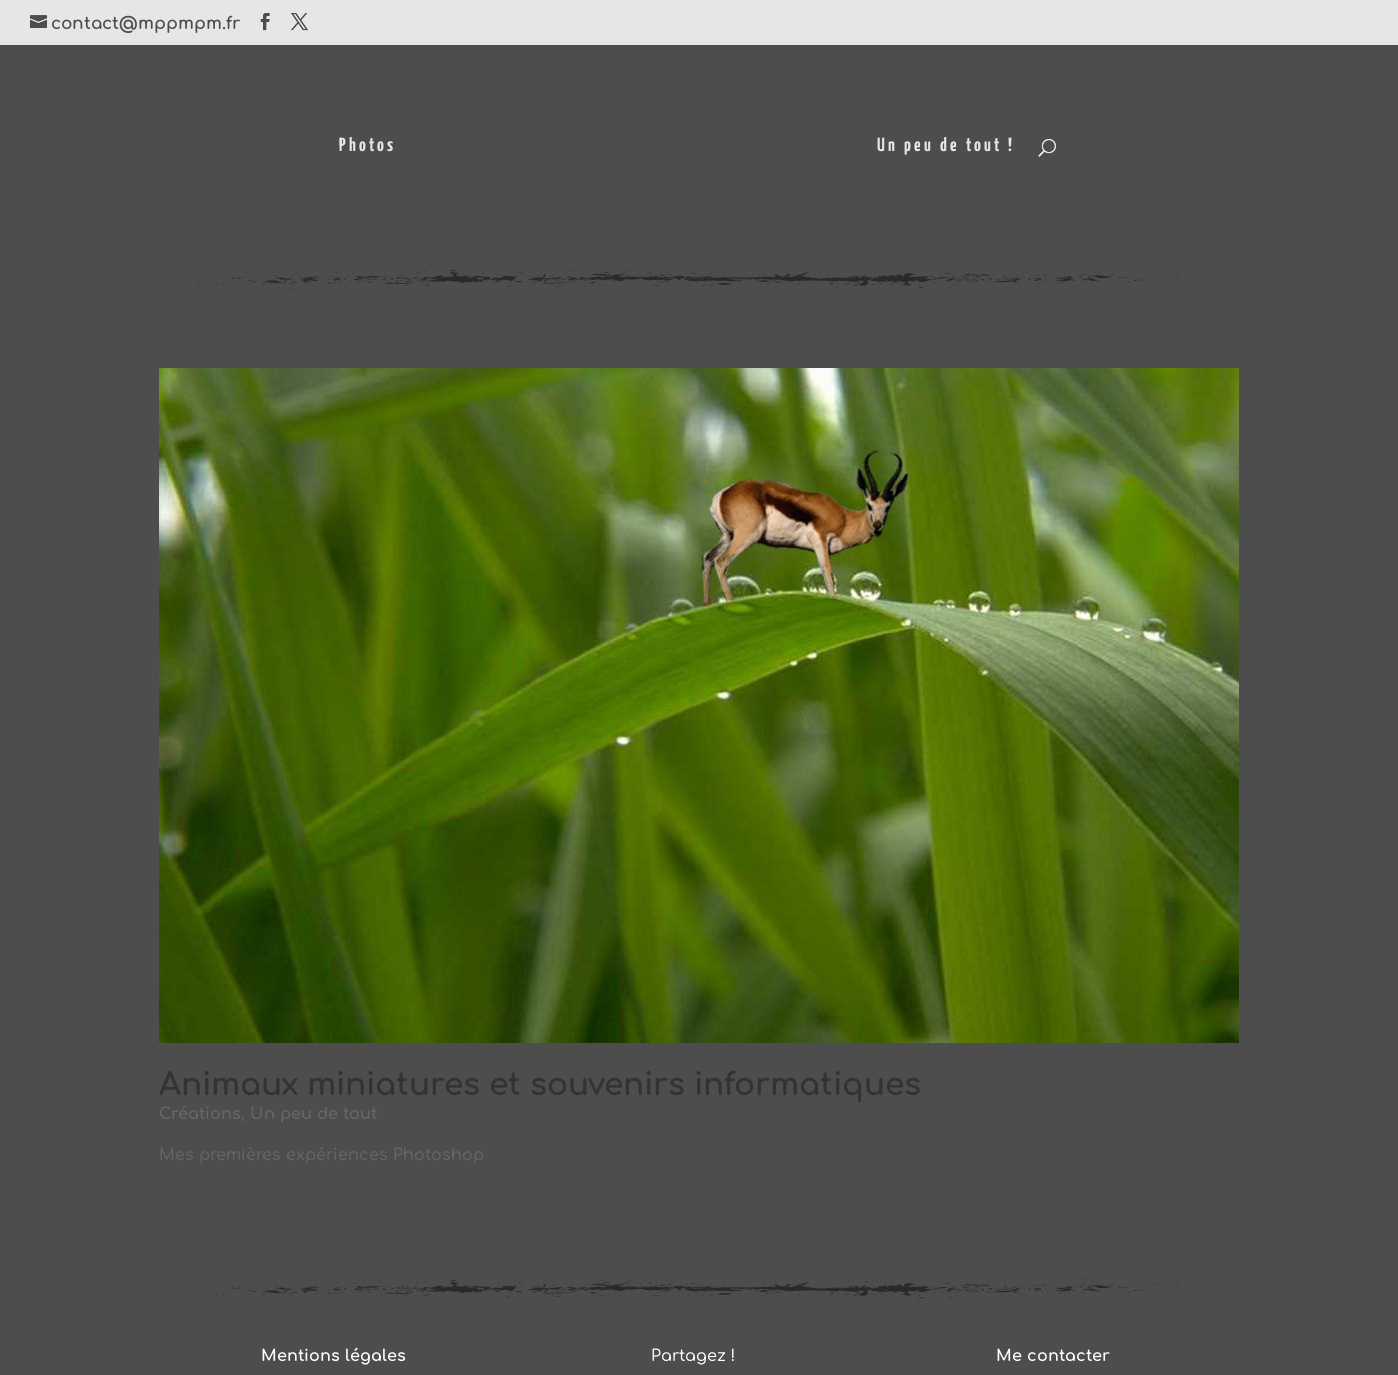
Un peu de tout (313, 1114)
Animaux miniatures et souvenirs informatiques (540, 1085)
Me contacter (1053, 1356)
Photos (367, 147)
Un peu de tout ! (946, 147)
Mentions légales (333, 1356)
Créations (200, 1114)
